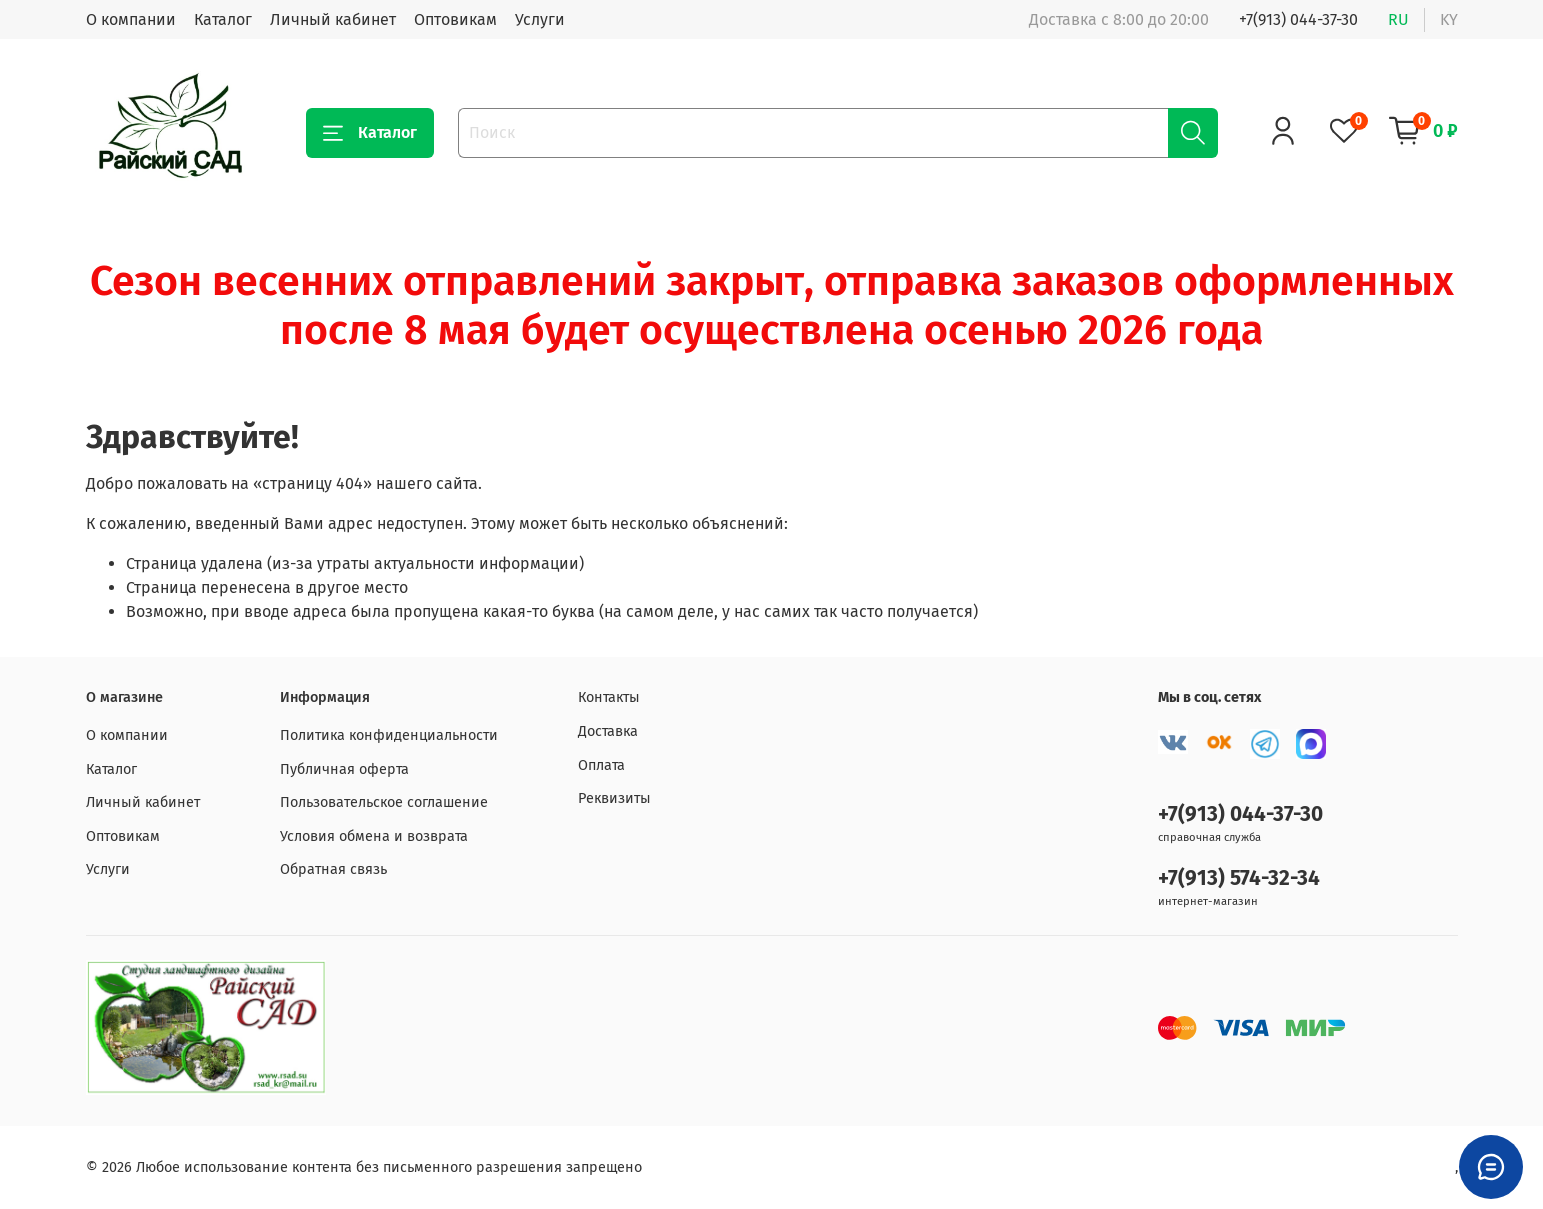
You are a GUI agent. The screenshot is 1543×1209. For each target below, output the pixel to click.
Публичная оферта (344, 769)
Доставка (608, 731)
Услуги (540, 19)
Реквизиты (614, 798)
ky (1449, 19)
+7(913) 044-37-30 (1298, 19)
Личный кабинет (333, 19)
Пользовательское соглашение (384, 802)
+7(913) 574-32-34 (1239, 878)
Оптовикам (455, 19)
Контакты (609, 697)
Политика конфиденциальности (389, 735)
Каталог (223, 19)
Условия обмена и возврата (374, 836)
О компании (131, 19)
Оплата (601, 765)
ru (1398, 19)
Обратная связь (333, 869)
